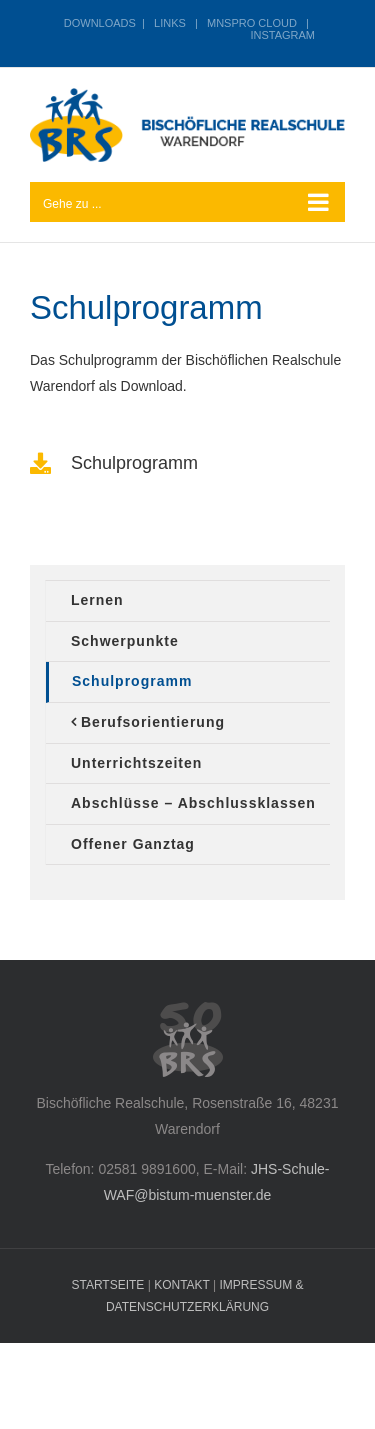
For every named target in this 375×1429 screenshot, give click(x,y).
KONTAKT (182, 1285)
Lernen (97, 600)
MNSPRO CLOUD (252, 23)
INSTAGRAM (282, 35)
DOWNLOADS (100, 23)
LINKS (170, 23)
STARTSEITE (107, 1285)
